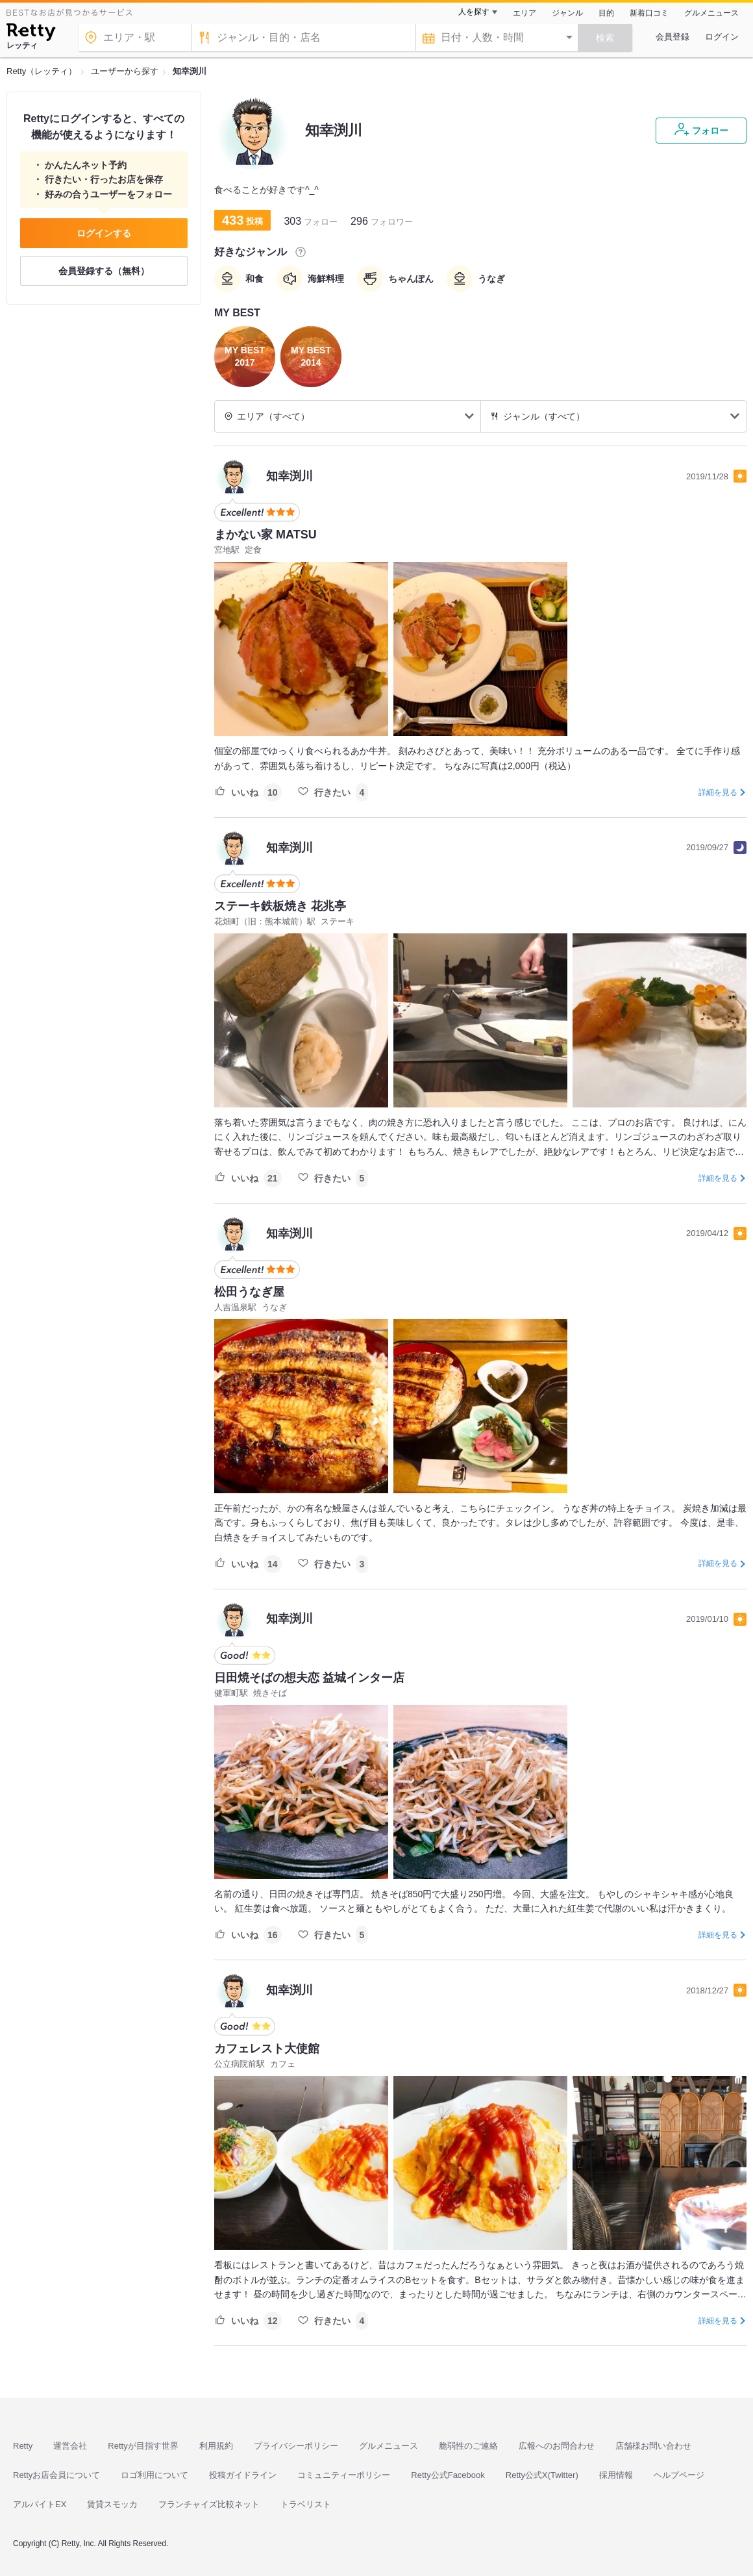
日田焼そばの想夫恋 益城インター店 (309, 1677)
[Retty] (30, 33)
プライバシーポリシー (296, 2446)
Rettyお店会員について (56, 2475)
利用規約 (216, 2446)
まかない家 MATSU (265, 534)
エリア (524, 13)
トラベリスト (305, 2504)
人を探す (473, 11)
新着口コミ (649, 13)
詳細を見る (717, 792)
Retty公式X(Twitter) (542, 2475)
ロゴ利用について (154, 2475)
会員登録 (672, 37)
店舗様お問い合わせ (653, 2446)
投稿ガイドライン (243, 2475)
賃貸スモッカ (112, 2504)
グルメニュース (711, 13)
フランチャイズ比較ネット (209, 2504)
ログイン (722, 37)
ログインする (104, 233)
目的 (606, 13)
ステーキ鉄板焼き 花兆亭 (280, 906)
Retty (22, 2446)
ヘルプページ (679, 2475)
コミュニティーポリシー (343, 2475)
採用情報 (616, 2475)
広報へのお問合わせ (557, 2446)
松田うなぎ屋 (249, 1291)
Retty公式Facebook (447, 2475)
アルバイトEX (39, 2504)
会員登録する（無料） (103, 271)
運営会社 (70, 2446)
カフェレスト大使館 (266, 2048)
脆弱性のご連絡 (468, 2446)
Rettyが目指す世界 (143, 2446)
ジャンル (567, 13)
